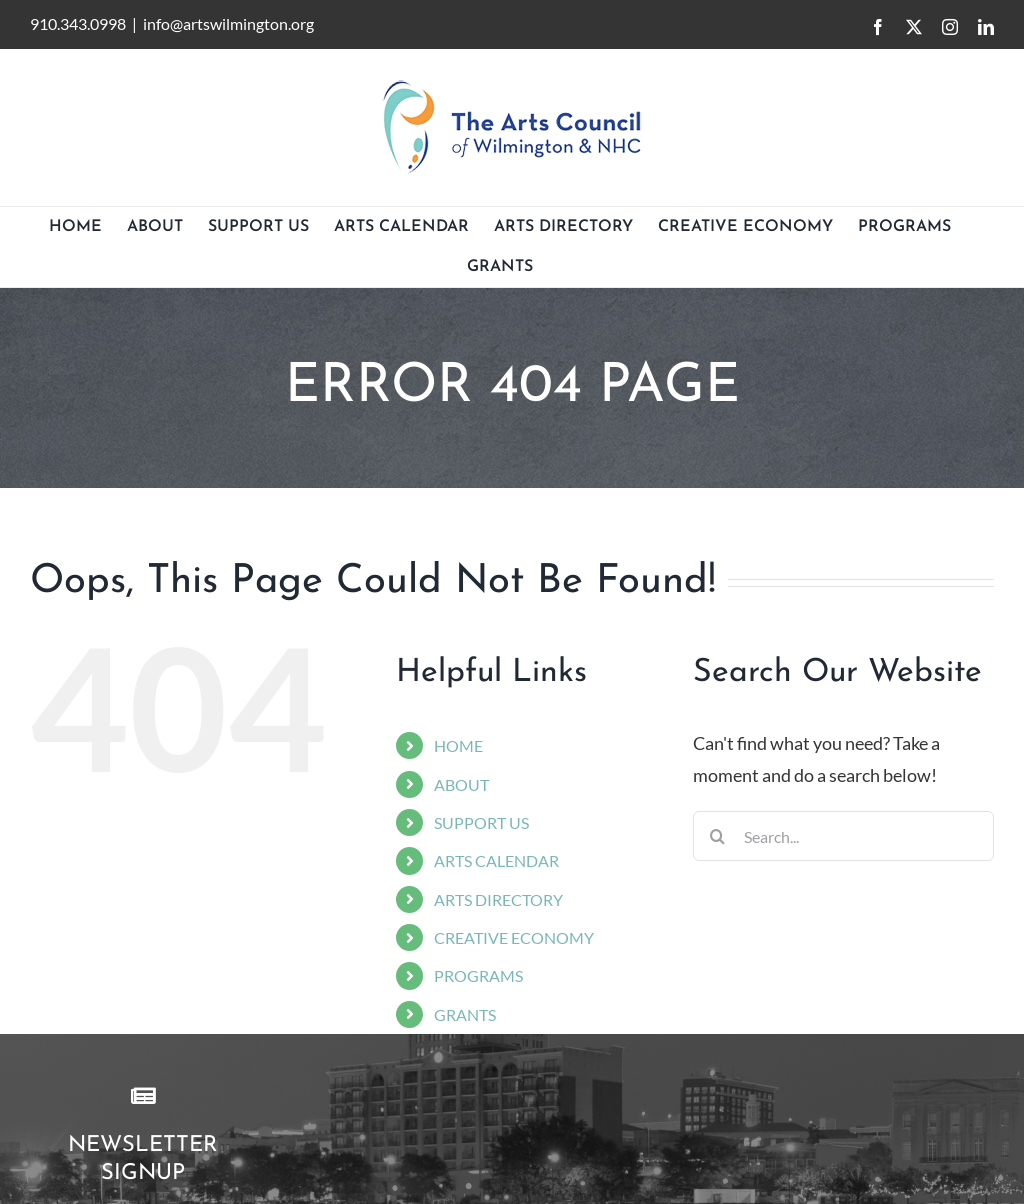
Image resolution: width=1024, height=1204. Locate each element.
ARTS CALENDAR (496, 860)
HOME (458, 745)
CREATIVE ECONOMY (514, 937)
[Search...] (843, 836)
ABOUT (461, 784)
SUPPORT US (481, 822)
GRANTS (465, 1014)
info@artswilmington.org (228, 23)
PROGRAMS (478, 975)
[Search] (718, 836)
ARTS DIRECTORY (498, 899)
